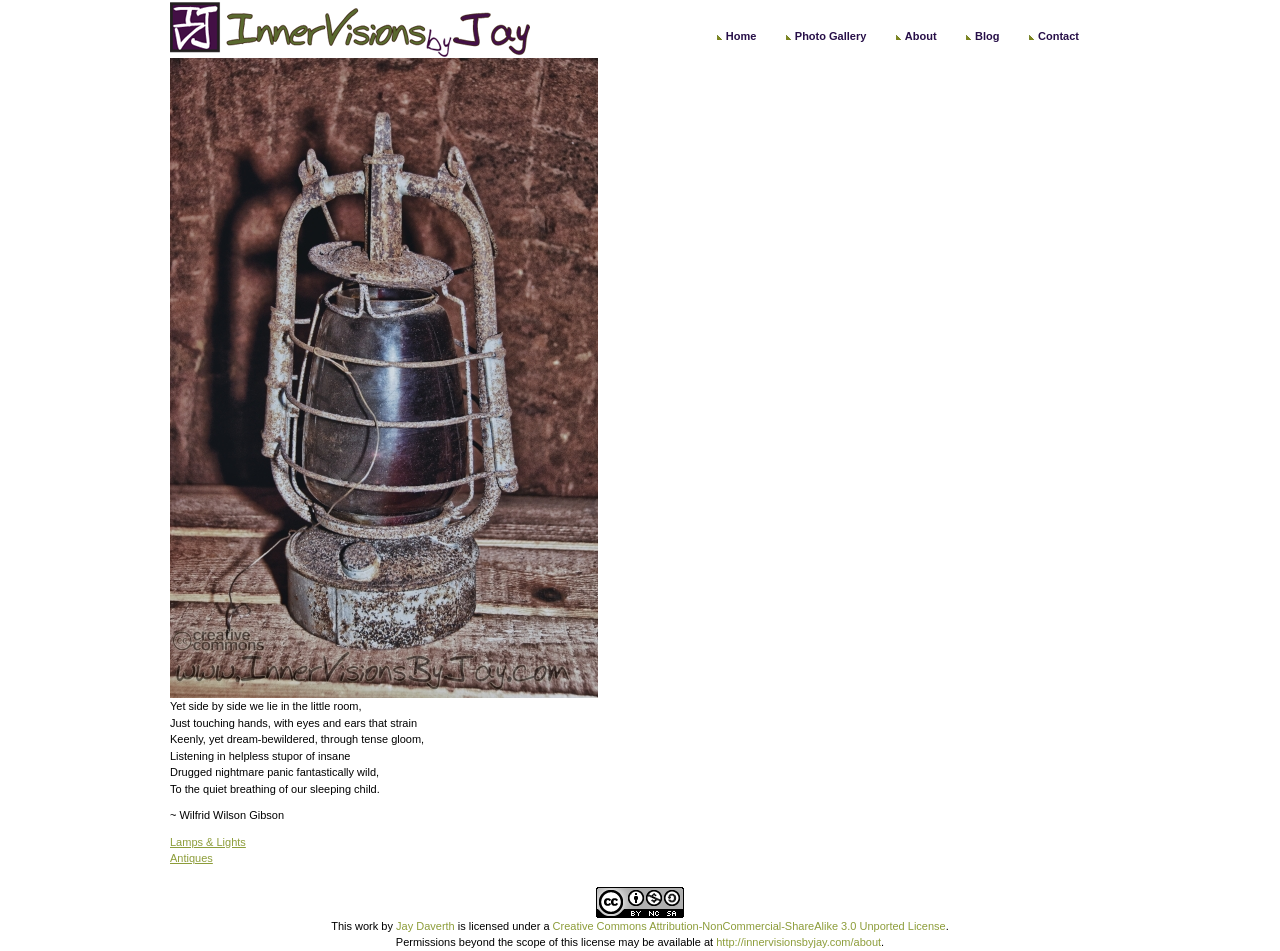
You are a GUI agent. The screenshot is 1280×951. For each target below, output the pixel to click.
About (921, 36)
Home (741, 36)
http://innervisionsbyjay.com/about (798, 942)
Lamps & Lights (208, 842)
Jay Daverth (425, 926)
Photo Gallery (831, 36)
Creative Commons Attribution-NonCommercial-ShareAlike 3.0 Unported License (749, 926)
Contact (1058, 36)
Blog (987, 36)
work (366, 926)
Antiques (191, 858)
